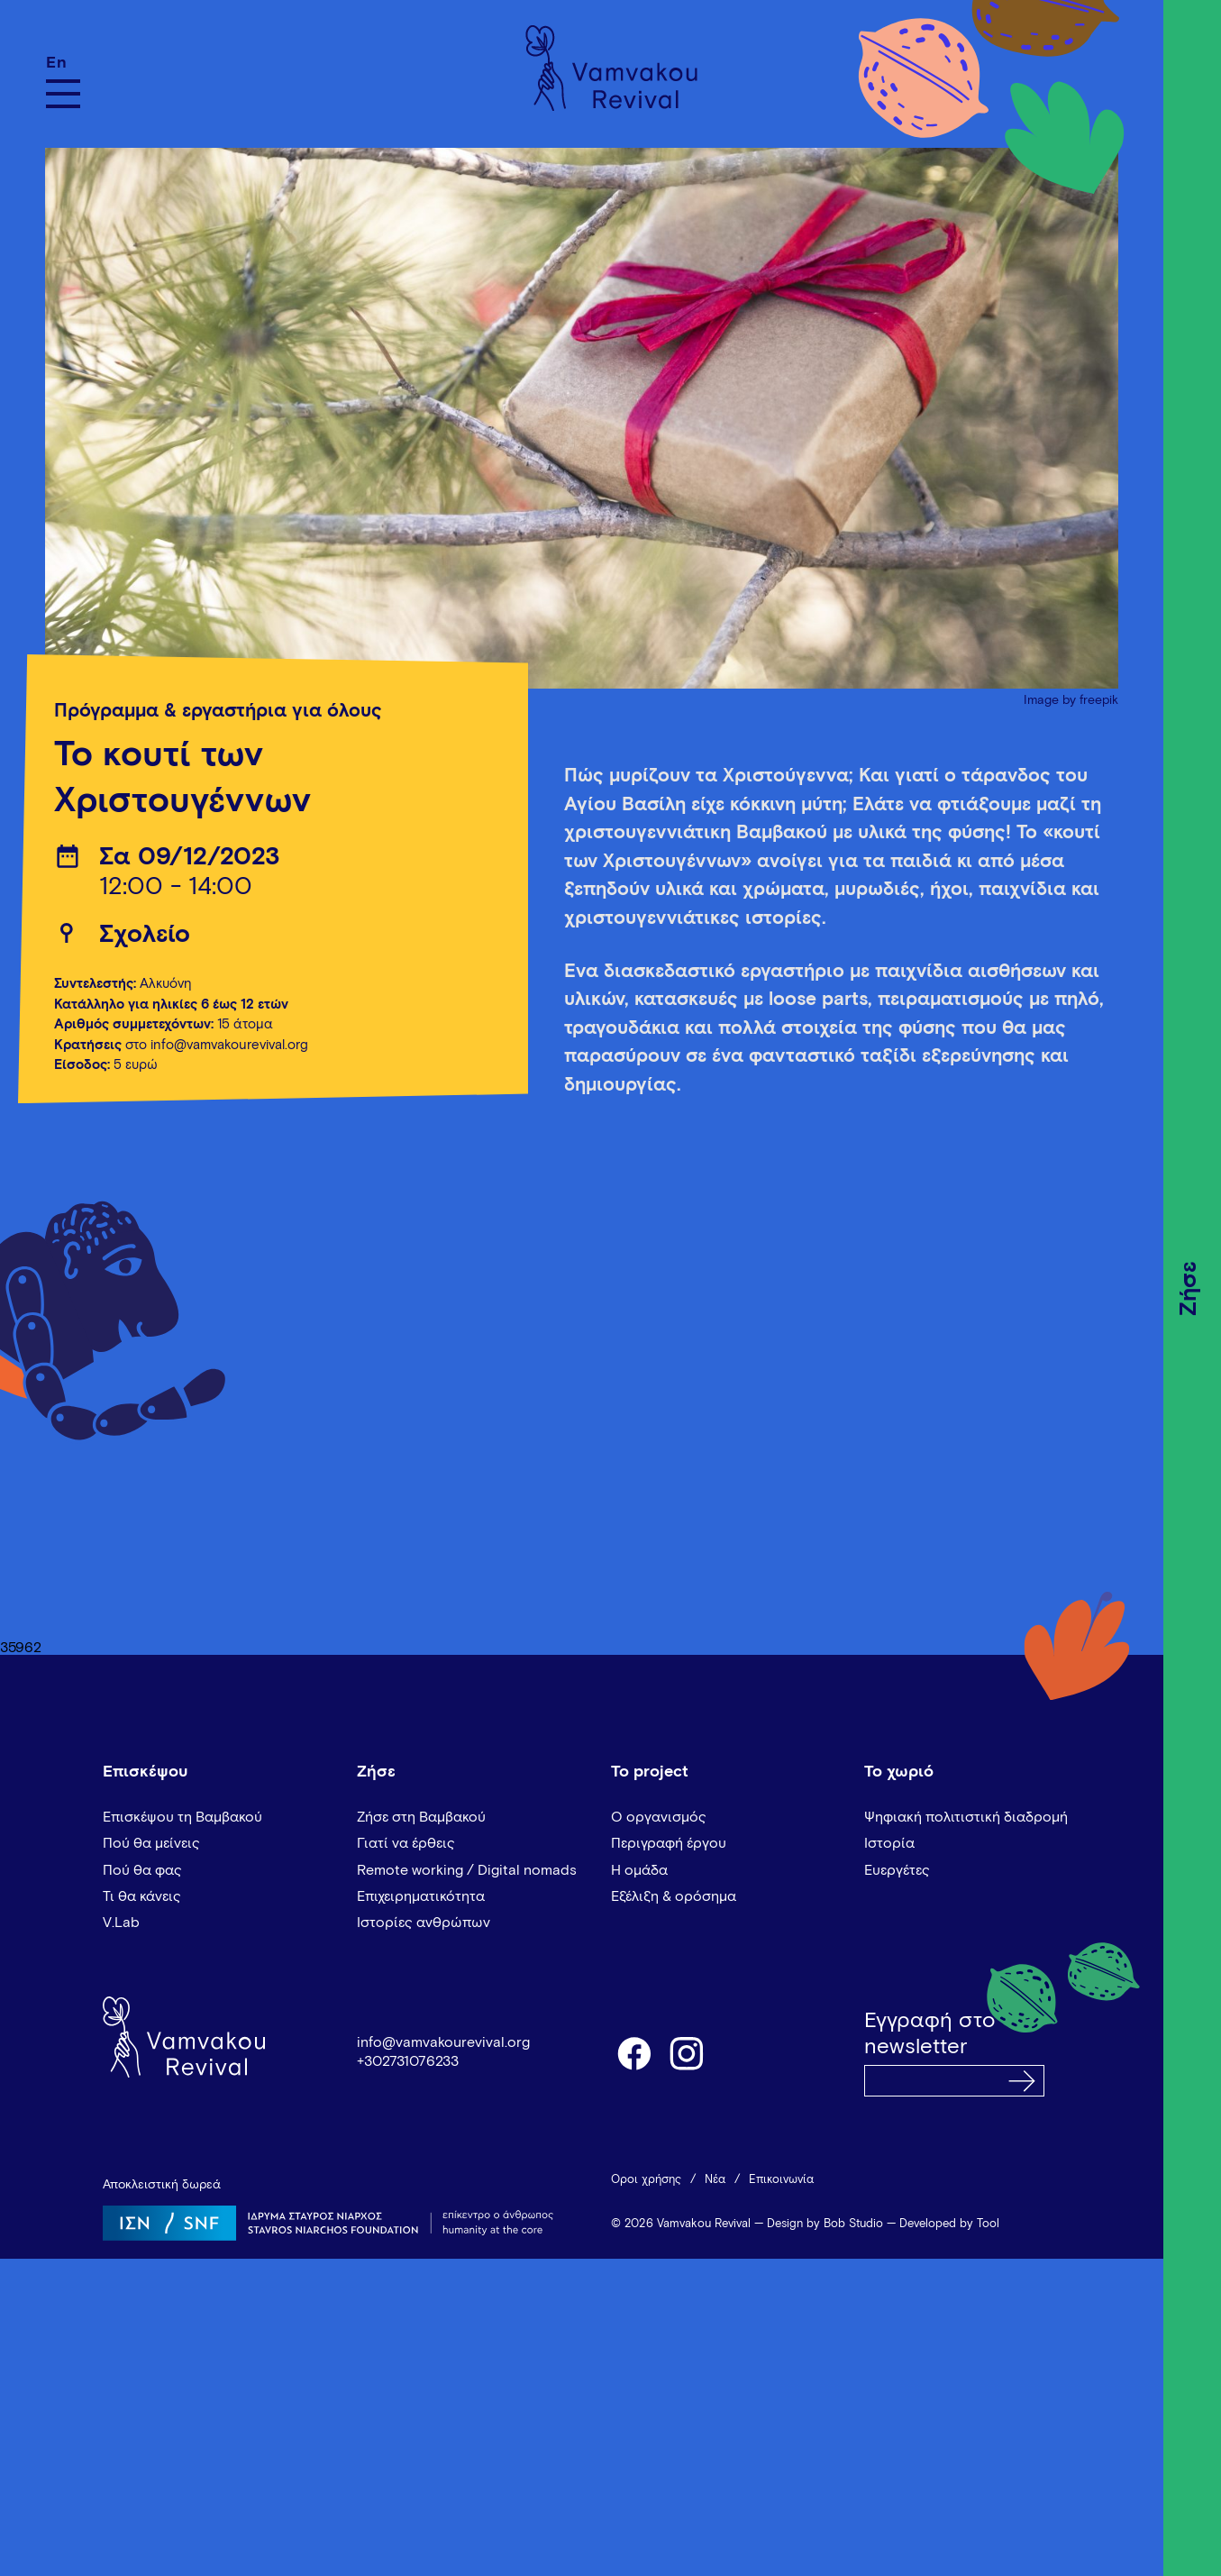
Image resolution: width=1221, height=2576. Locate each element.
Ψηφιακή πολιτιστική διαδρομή (966, 1817)
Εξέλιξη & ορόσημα (673, 1896)
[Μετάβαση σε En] (63, 63)
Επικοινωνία (781, 2180)
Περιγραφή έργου (668, 1843)
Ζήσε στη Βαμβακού (421, 1817)
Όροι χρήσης (646, 2180)
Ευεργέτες (897, 1870)
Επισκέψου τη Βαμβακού (182, 1817)
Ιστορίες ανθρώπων (423, 1922)
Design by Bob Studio (825, 2224)
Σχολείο (144, 934)
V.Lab (121, 1922)
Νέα (715, 2180)
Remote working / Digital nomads (467, 1870)
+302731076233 (408, 2061)
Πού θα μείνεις (151, 1843)
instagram (687, 2052)
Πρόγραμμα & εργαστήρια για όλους (218, 711)
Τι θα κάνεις (142, 1896)
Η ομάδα (639, 1870)
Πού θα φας (142, 1870)
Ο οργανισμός (658, 1817)
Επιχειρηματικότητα (421, 1896)
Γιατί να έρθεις (406, 1843)
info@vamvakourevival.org (443, 2042)
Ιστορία (889, 1843)
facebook (633, 2052)
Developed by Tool (949, 2224)
